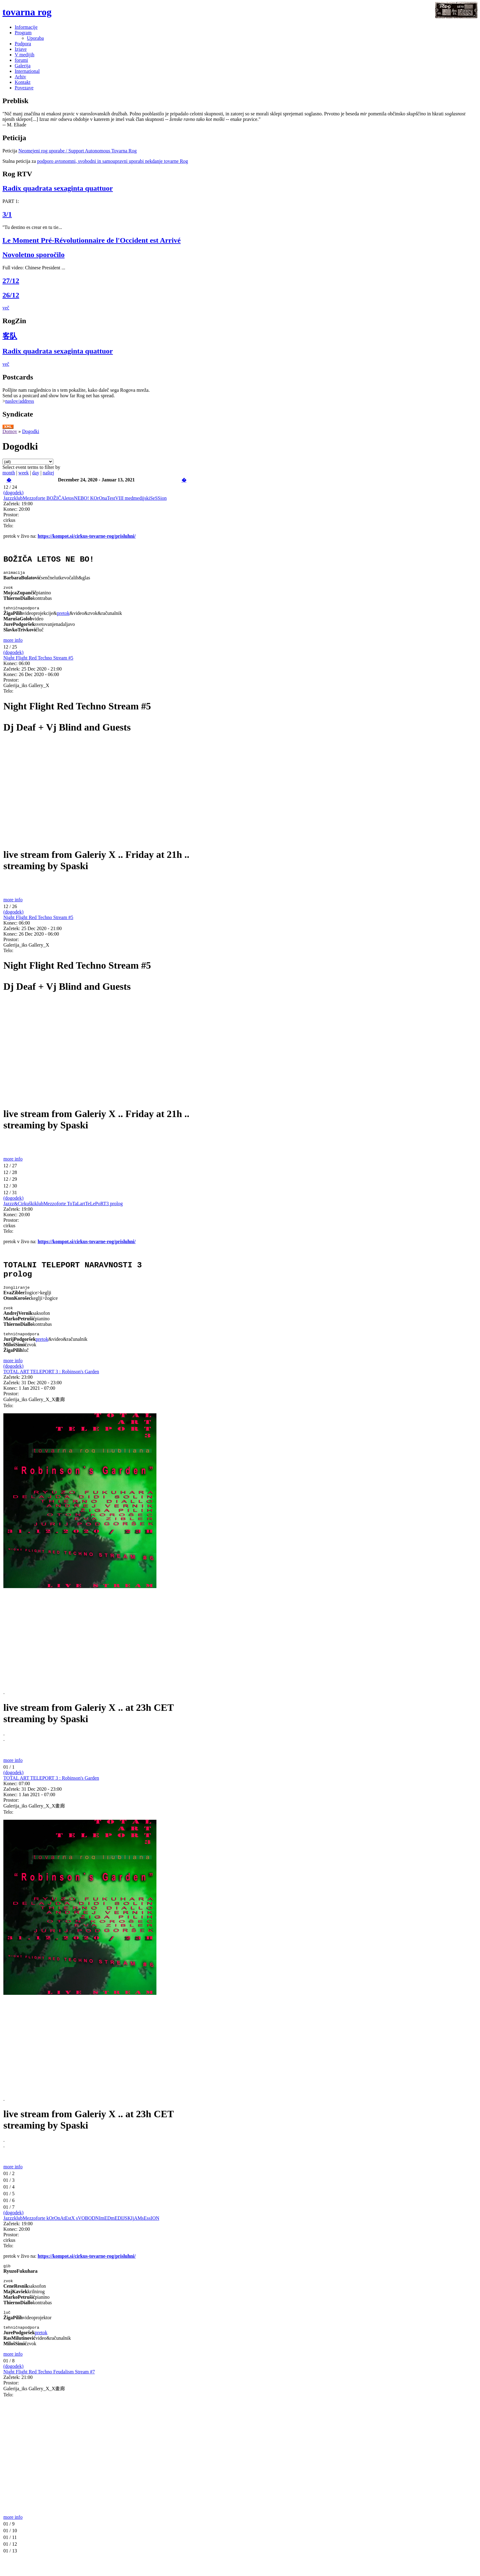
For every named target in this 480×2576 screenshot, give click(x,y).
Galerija (23, 65)
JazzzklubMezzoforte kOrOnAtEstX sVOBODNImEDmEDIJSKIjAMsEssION (81, 2231)
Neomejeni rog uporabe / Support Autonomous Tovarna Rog (77, 150)
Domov (9, 431)
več (5, 307)
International (27, 71)
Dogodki (30, 431)
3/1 (7, 214)
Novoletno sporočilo (33, 255)
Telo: (8, 525)
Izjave (21, 49)
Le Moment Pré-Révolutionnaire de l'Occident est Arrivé (91, 240)
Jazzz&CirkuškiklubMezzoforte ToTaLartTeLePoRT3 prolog (63, 1209)
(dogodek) (13, 492)
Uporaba (35, 38)
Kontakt (23, 82)
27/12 (10, 281)
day (35, 472)
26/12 (10, 295)
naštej (48, 472)
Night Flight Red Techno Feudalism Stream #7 (49, 2388)
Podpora (23, 43)
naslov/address (19, 401)
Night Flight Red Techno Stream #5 (38, 663)
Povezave (24, 87)
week (23, 472)
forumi (21, 60)
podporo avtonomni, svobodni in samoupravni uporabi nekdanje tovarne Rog (112, 161)
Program (23, 32)
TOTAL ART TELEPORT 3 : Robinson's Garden (51, 1384)
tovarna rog (26, 11)
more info (13, 645)
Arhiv (20, 76)
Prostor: (11, 514)
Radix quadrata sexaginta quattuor (57, 188)
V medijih (24, 54)
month (8, 472)
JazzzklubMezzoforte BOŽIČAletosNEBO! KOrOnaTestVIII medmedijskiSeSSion (85, 498)
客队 (9, 336)
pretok (63, 618)
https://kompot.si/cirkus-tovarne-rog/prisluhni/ (87, 536)
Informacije (26, 27)
